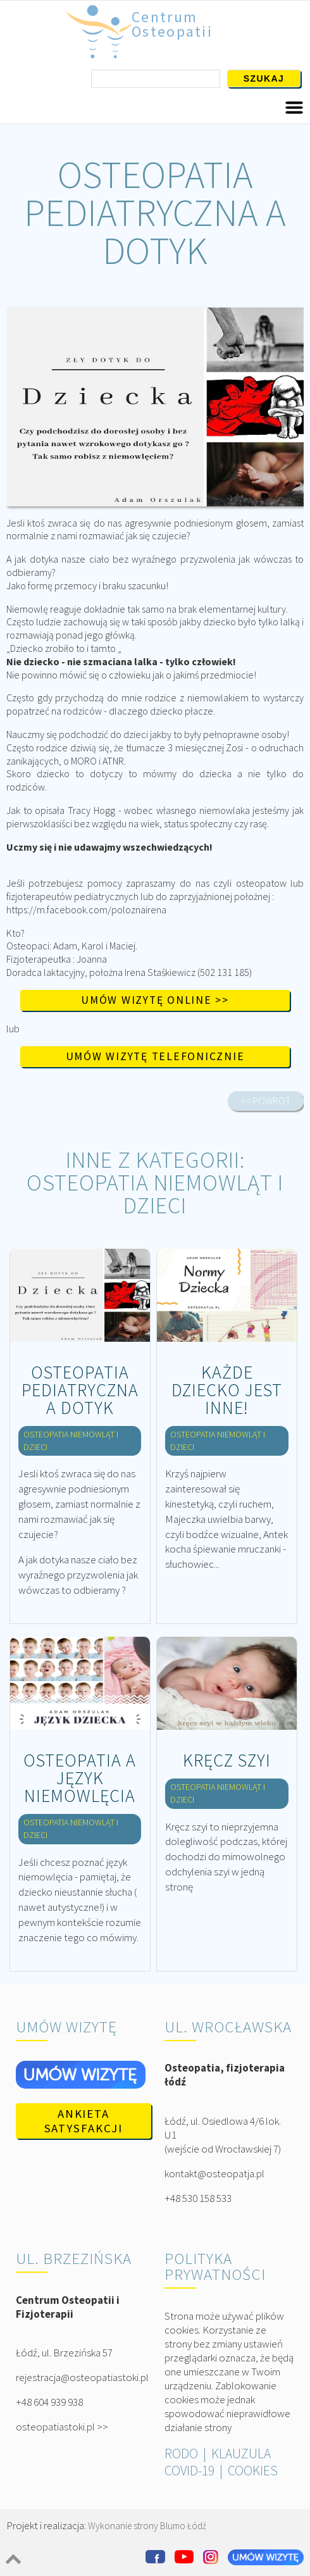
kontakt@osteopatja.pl (214, 2173)
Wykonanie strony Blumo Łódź (147, 2526)
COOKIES (253, 2470)
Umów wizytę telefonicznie (155, 1056)
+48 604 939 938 (49, 2402)
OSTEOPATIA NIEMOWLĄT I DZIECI (155, 1194)
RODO (181, 2453)
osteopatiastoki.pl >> (62, 2427)
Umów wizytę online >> (155, 1000)
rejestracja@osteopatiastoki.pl (82, 2377)
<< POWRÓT (265, 1100)
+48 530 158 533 (198, 2198)
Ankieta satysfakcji (83, 2120)
